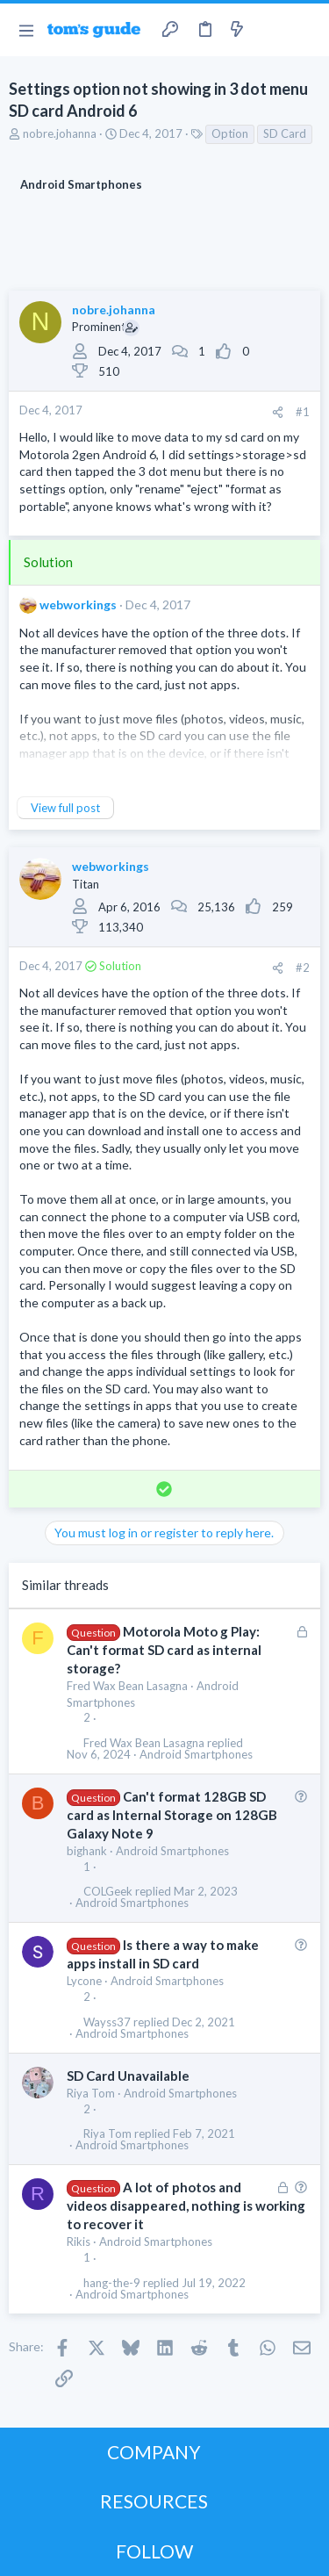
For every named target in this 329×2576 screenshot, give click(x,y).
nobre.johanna (60, 133)
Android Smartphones (196, 1754)
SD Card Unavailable (128, 2075)
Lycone (84, 1981)
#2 (303, 968)
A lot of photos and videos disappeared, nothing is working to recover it (186, 2205)
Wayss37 (107, 2022)
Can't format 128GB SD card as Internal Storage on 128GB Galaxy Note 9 (172, 1814)
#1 (303, 412)
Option (229, 133)
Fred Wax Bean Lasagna (127, 1686)
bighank (87, 1851)
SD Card (284, 133)
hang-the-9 (111, 2283)
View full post (65, 808)
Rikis (78, 2241)
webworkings (78, 604)
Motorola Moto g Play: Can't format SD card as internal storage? (164, 1649)
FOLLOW (154, 2551)
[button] (26, 30)
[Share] (278, 412)
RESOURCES (154, 2501)
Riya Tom (91, 2093)
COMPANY (154, 2452)
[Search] (305, 30)
